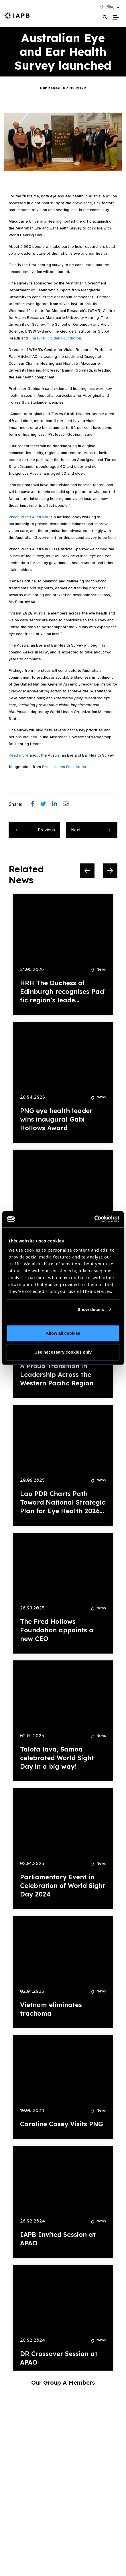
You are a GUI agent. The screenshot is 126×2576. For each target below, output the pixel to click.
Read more (18, 755)
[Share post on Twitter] (46, 804)
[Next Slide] (110, 870)
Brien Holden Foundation (64, 766)
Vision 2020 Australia (28, 517)
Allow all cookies (63, 1333)
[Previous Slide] (87, 870)
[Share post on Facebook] (35, 804)
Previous (35, 830)
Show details (91, 1309)
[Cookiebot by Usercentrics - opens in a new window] (94, 1219)
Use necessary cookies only (63, 1351)
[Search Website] (105, 17)
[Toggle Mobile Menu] (116, 17)
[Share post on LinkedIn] (57, 804)
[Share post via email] (68, 804)
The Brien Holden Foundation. (55, 338)
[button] (109, 6)
